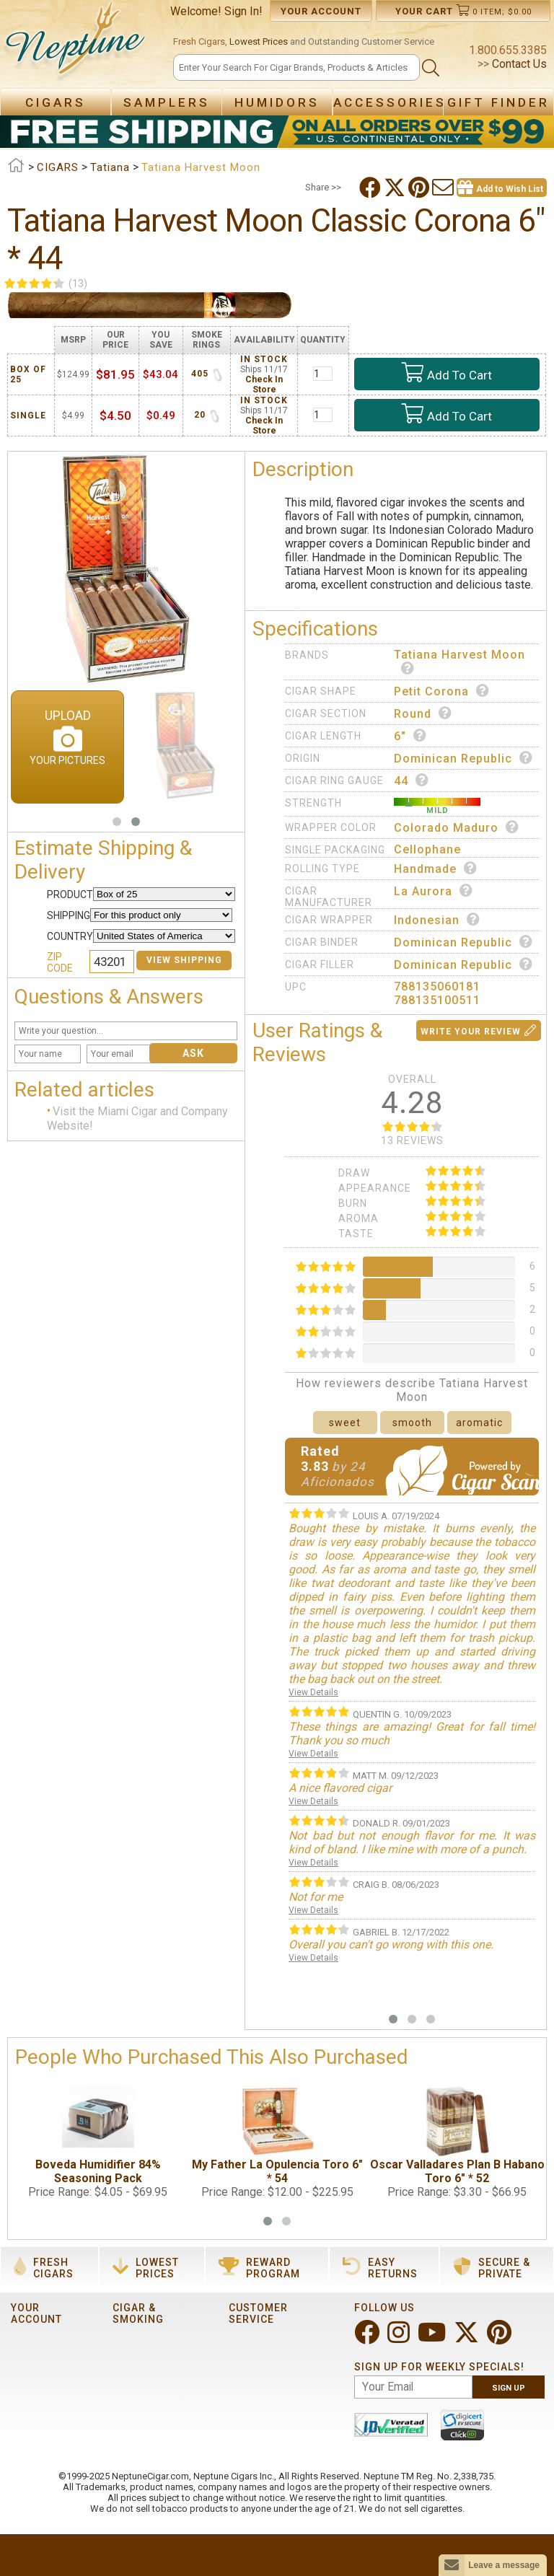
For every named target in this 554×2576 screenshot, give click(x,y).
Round (423, 713)
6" (410, 736)
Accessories (390, 102)
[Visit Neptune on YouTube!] (433, 2338)
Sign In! (243, 11)
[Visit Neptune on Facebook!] (368, 2338)
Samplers (166, 102)
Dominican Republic (463, 758)
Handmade (436, 868)
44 (411, 780)
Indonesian (437, 920)
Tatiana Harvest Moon (459, 661)
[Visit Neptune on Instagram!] (400, 2338)
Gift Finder (498, 102)
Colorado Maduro (456, 827)
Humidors (277, 102)
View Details (313, 1692)
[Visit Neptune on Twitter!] (468, 2338)
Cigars (55, 102)
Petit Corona (442, 691)
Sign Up (508, 2388)
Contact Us (518, 64)
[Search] (296, 67)
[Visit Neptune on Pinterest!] (500, 2338)
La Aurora (433, 891)
